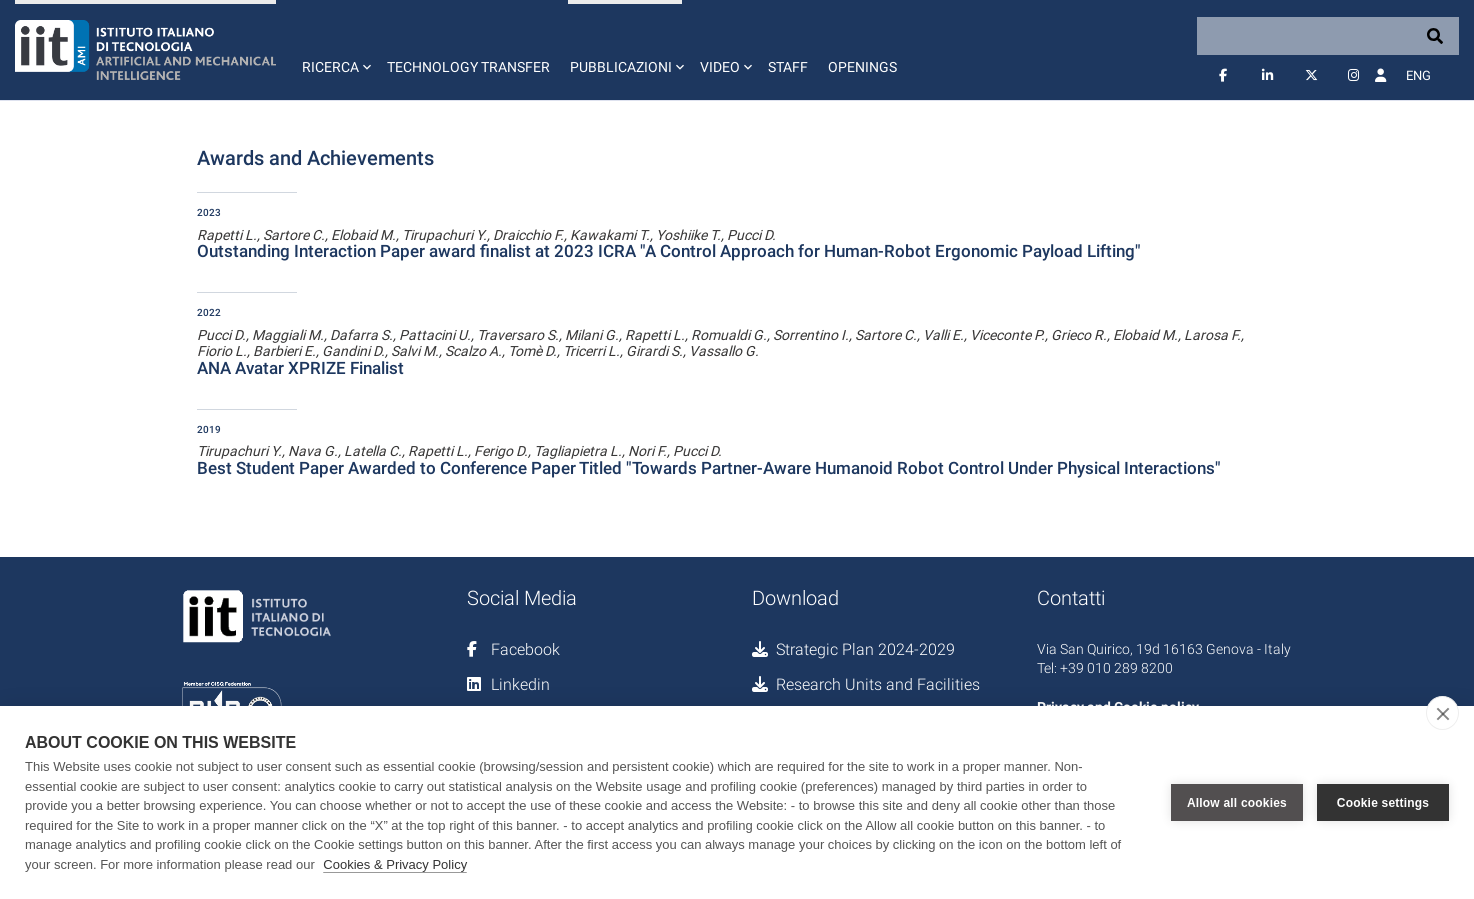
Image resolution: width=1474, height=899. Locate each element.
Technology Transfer (468, 67)
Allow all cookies (1237, 803)
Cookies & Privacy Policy (395, 864)
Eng (1418, 75)
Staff (788, 67)
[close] (1442, 713)
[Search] (1328, 36)
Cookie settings (1383, 803)
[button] (334, 50)
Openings (862, 67)
